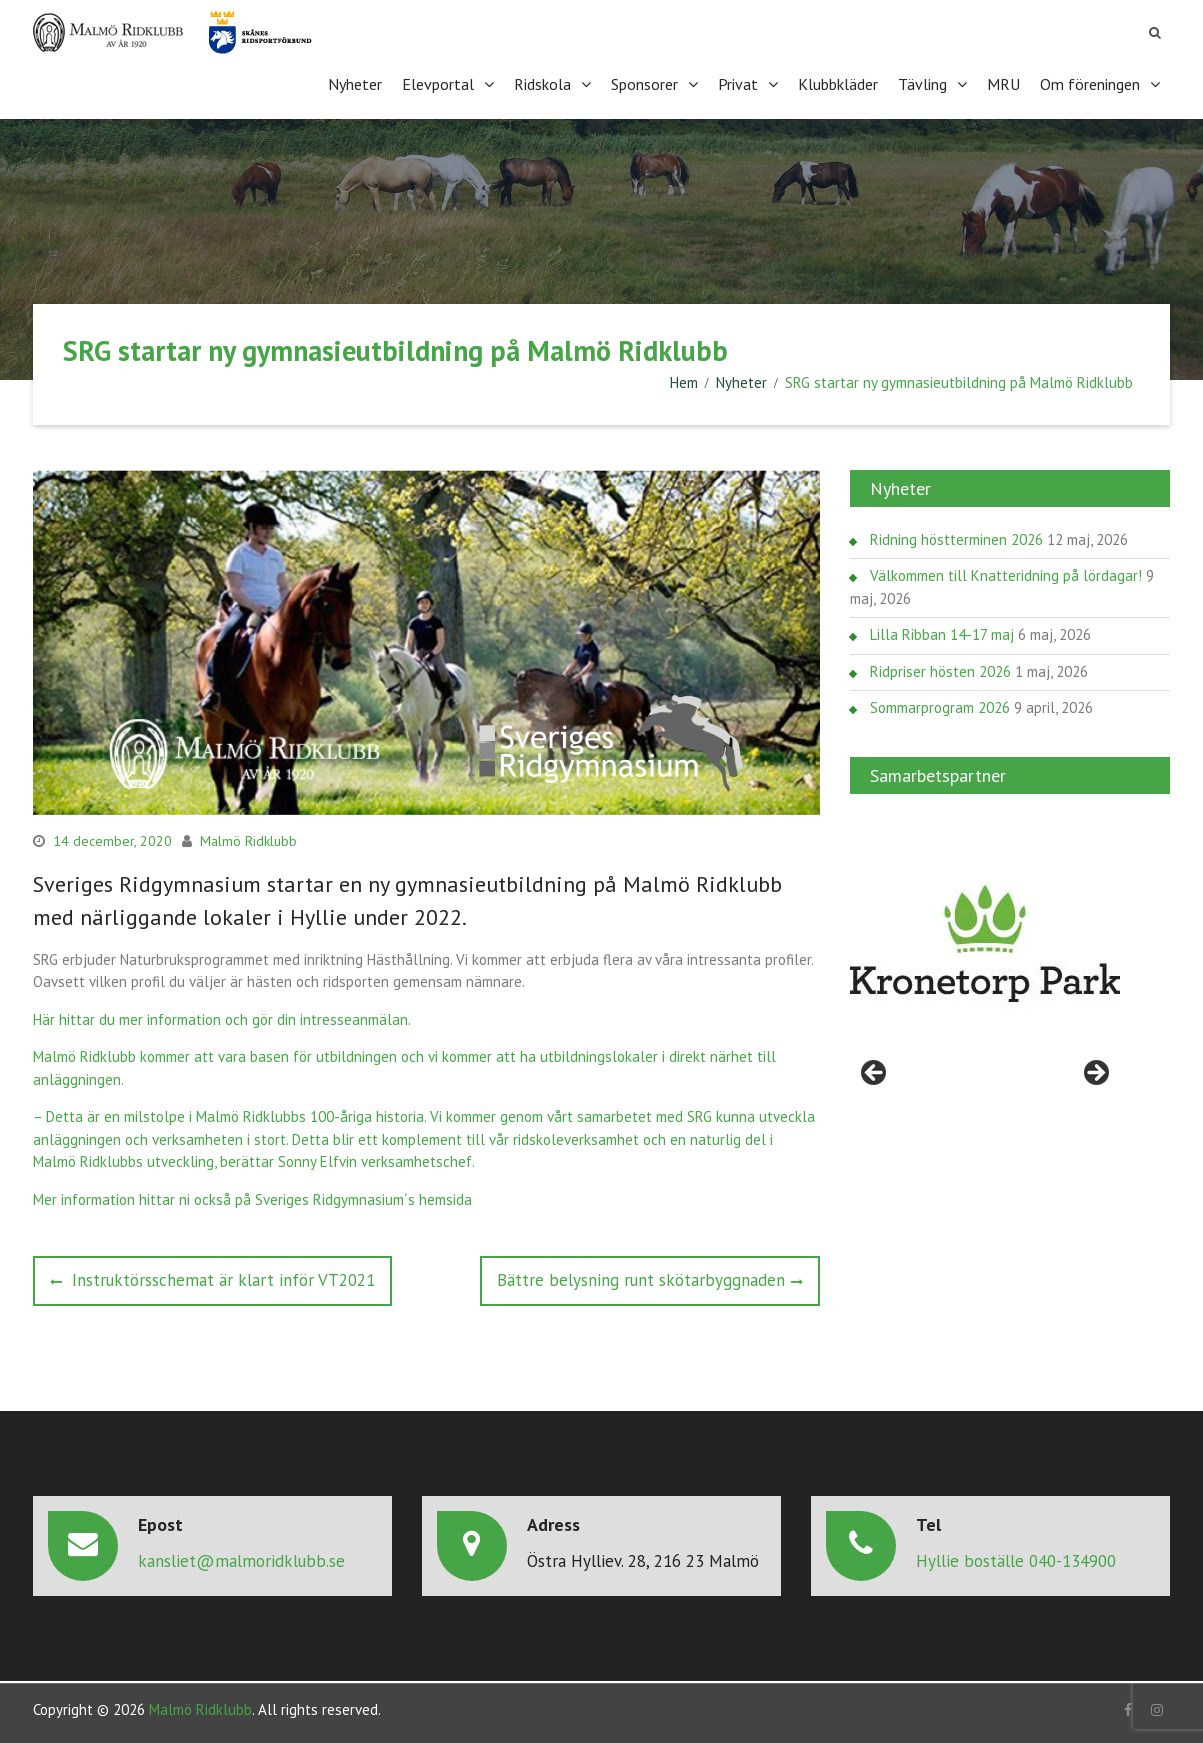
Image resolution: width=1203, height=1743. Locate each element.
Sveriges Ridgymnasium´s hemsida (363, 1199)
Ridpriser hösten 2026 (940, 671)
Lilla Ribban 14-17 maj (942, 634)
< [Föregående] (875, 1074)
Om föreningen (1090, 84)
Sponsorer (644, 84)
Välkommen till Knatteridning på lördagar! (1006, 575)
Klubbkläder (838, 84)
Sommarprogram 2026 (940, 707)
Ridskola (542, 84)
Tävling (922, 84)
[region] (985, 944)
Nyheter (355, 84)
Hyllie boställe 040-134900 (1016, 1561)
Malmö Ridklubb (248, 841)
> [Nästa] (1095, 1074)
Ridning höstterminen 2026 (956, 539)
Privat (738, 84)
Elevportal (438, 84)
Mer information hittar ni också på (144, 1199)
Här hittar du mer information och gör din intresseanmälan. (222, 1019)
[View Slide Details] (985, 944)
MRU (1003, 84)
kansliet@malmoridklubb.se (241, 1561)
